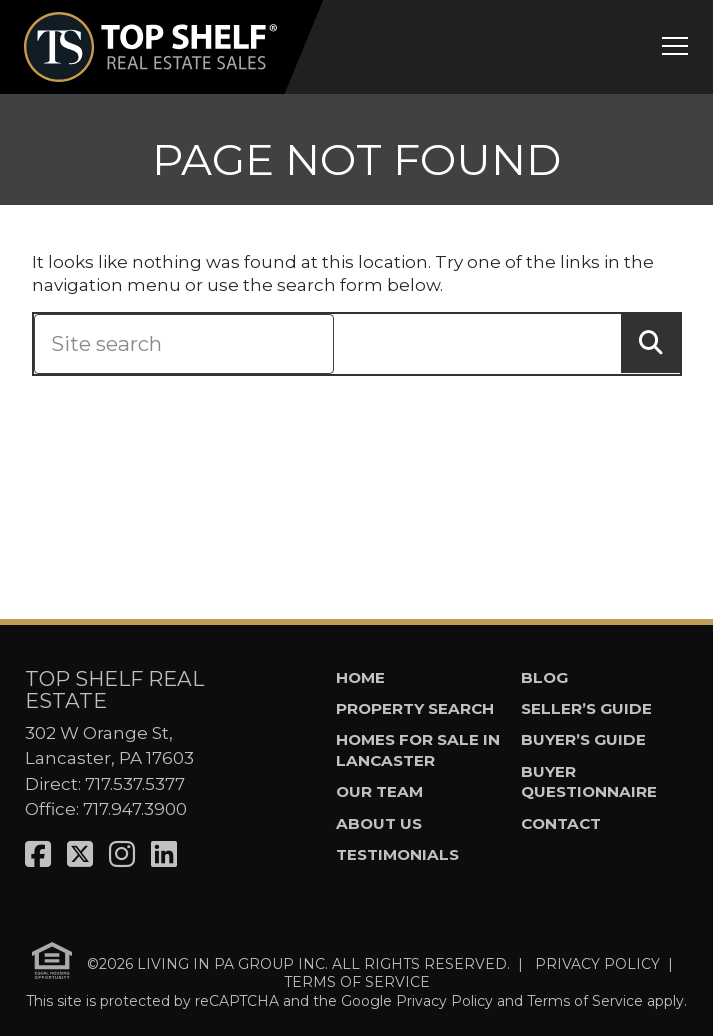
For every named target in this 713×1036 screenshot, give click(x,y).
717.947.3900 (135, 809)
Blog (544, 677)
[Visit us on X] (80, 854)
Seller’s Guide (586, 708)
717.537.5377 (135, 784)
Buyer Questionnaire (589, 782)
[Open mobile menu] (675, 49)
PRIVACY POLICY (597, 963)
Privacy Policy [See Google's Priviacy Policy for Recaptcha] (444, 1001)
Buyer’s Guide (583, 739)
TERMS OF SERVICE (357, 982)
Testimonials (397, 854)
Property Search (415, 708)
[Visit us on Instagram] (122, 854)
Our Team (379, 791)
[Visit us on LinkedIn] (164, 854)
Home (360, 677)
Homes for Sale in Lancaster (418, 750)
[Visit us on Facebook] (38, 854)
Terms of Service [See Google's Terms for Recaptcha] (585, 1001)
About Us (379, 823)
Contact (561, 823)
